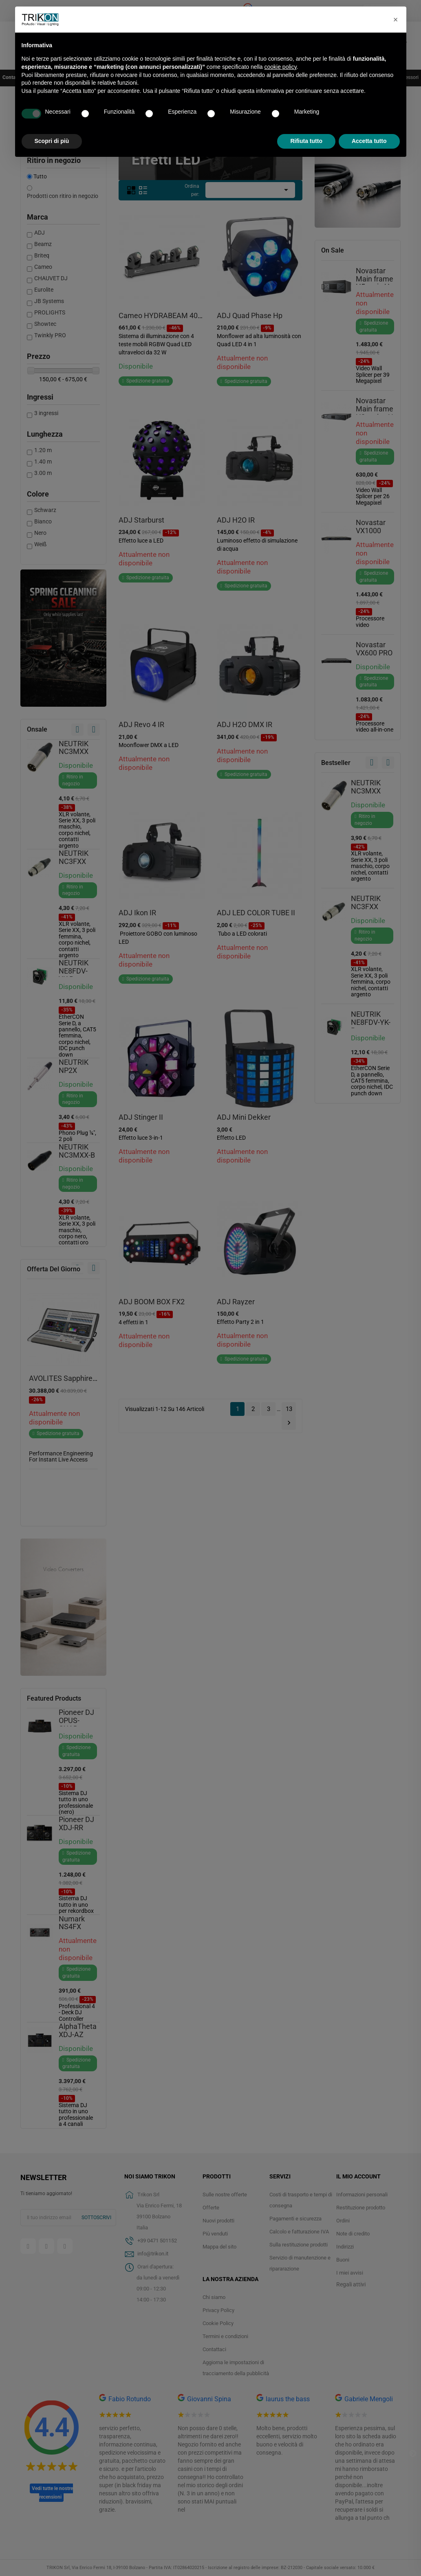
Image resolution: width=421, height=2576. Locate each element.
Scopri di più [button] (52, 141)
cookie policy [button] (280, 67)
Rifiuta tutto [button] (306, 141)
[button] (395, 19)
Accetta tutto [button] (369, 141)
